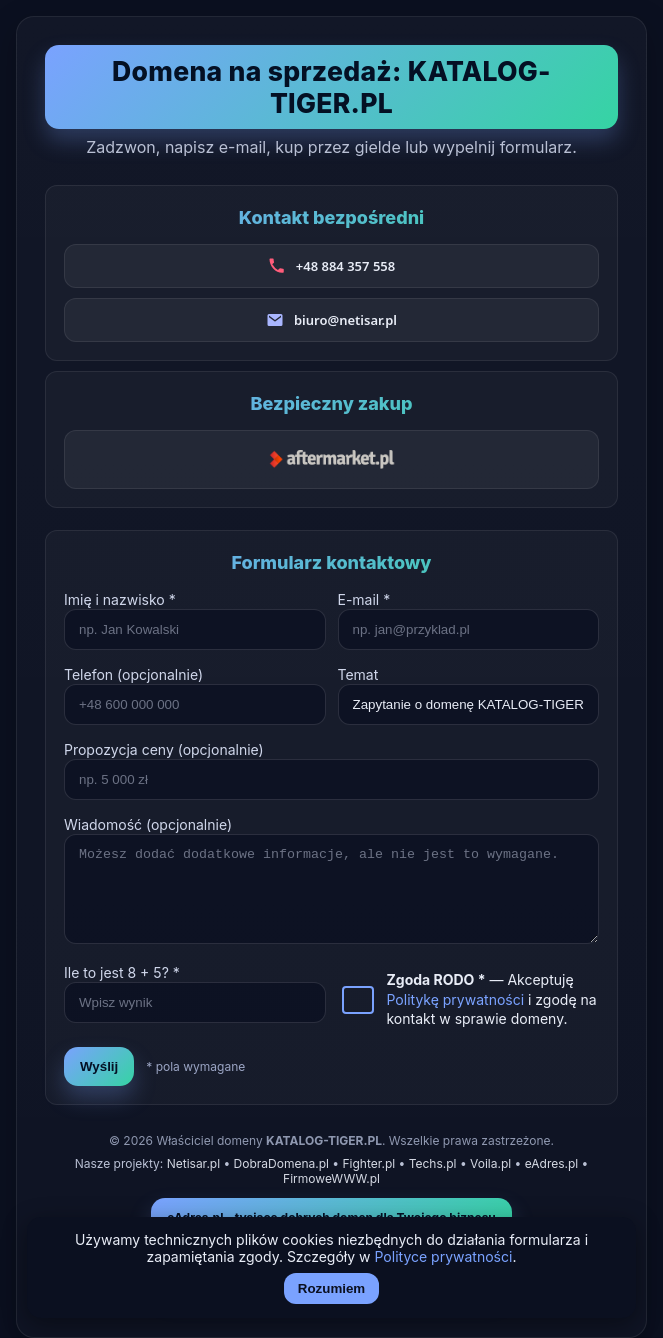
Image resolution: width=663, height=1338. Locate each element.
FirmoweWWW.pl (331, 1178)
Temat (358, 674)
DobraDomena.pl (281, 1163)
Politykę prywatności (456, 999)
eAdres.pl (552, 1163)
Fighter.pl (368, 1163)
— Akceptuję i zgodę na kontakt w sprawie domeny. (492, 999)
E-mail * (364, 599)
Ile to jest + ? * (122, 972)
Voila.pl (490, 1163)
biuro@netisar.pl (345, 320)
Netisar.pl (193, 1163)
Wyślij (99, 1066)
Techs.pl (433, 1163)
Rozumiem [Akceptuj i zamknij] (331, 1288)
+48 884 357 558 (345, 266)
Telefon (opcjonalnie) (133, 674)
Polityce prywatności (444, 1256)
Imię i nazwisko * (120, 599)
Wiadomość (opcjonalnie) (148, 824)
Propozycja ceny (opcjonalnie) (164, 749)
